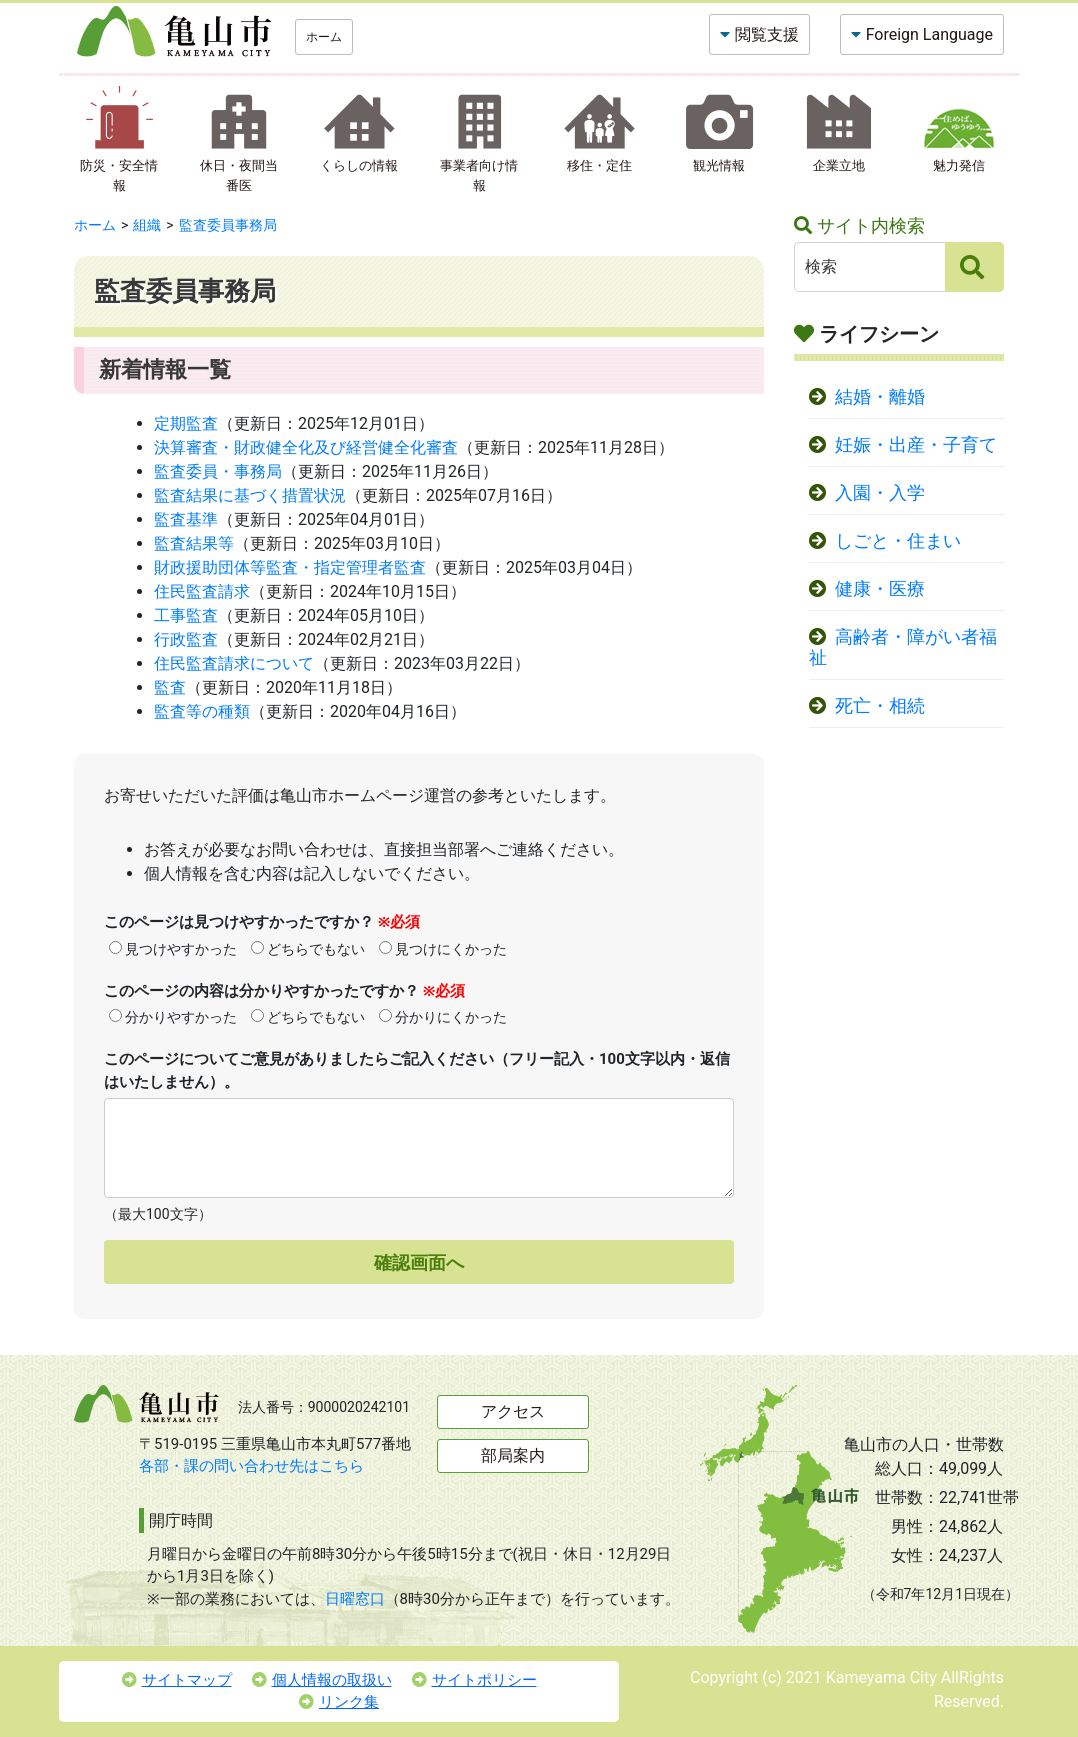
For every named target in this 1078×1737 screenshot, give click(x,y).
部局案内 (513, 1455)
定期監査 (186, 423)
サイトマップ (177, 1680)
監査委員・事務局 (218, 471)
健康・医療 (880, 589)
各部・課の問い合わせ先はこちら (251, 1466)
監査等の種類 (202, 711)
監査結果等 (194, 543)
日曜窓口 (355, 1599)
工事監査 (186, 615)
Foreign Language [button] (929, 34)
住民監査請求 (202, 591)
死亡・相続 (880, 706)
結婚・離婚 (880, 397)
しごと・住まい (898, 541)
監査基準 (186, 519)
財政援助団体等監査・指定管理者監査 (290, 567)
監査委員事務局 (228, 225)
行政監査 (186, 639)
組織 (147, 225)
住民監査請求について (234, 663)
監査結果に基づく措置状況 (250, 495)
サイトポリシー (474, 1680)
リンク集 (339, 1702)
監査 (170, 687)
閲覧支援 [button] (767, 34)
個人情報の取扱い (322, 1680)
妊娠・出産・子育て (916, 445)
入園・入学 (880, 493)
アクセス (513, 1411)
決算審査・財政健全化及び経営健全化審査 (306, 447)
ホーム (324, 37)
